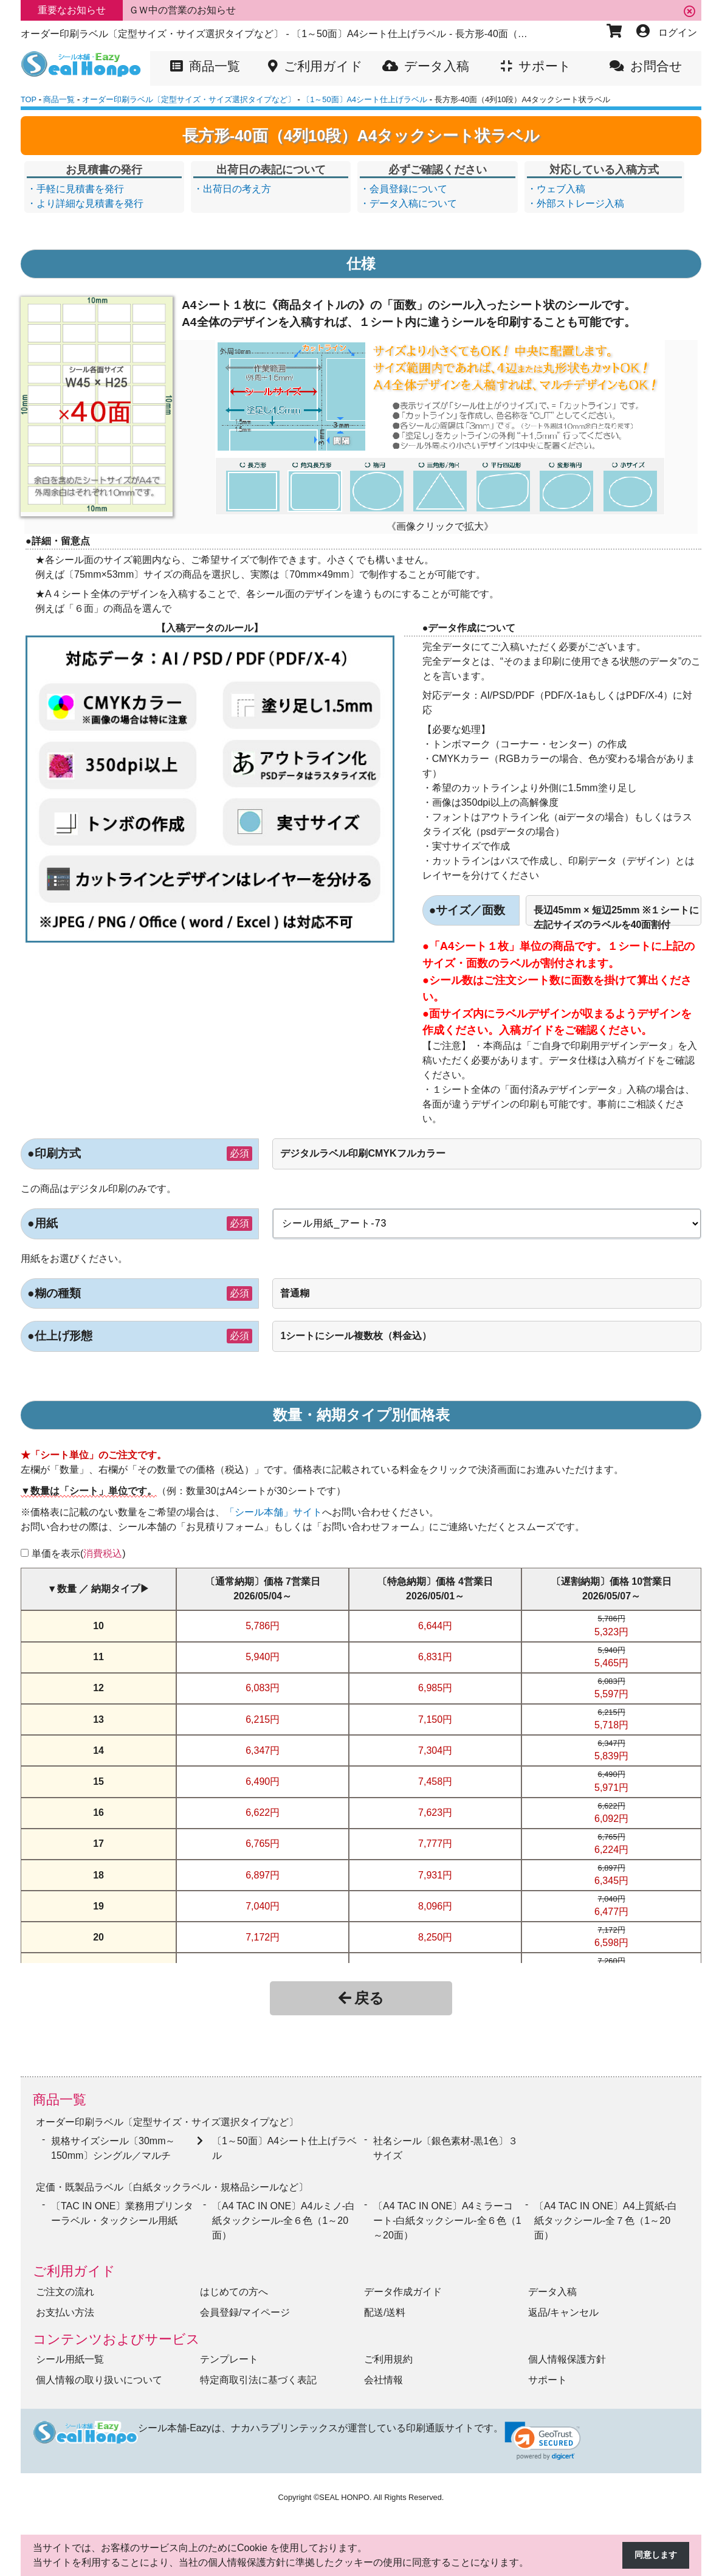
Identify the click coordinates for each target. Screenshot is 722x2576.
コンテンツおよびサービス (116, 2333)
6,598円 (611, 1942)
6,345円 (611, 1880)
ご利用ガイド (74, 2265)
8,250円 (435, 1937)
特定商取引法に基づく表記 (258, 2374)
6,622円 (263, 1812)
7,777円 (435, 1843)
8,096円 (435, 1906)
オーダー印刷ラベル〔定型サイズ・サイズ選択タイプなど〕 (167, 2120)
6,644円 (435, 1626)
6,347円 (263, 1750)
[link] (542, 2434)
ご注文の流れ (65, 2285)
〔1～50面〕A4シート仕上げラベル (284, 2145)
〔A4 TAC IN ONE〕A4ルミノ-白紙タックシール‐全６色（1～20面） (283, 2214)
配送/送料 (384, 2306)
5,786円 (263, 1626)
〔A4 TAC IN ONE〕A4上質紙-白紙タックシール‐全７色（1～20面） (605, 2214)
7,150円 (435, 1719)
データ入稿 (552, 2285)
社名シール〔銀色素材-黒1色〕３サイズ (445, 2145)
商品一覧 (59, 2099)
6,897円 (263, 1875)
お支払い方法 (65, 2306)
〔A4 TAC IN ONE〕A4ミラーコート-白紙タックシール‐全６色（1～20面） (447, 2214)
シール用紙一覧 (70, 2353)
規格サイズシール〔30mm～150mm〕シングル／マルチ (113, 2145)
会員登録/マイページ (245, 2306)
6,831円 (435, 1657)
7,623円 (435, 1812)
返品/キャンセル (563, 2306)
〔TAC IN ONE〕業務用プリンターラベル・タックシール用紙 (122, 2207)
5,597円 (611, 1694)
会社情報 (383, 2374)
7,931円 (435, 1875)
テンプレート (229, 2353)
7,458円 (435, 1781)
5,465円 (611, 1663)
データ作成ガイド (403, 2285)
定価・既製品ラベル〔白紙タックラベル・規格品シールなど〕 (172, 2182)
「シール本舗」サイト (273, 1512)
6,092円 (611, 1818)
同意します (652, 2555)
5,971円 (611, 1787)
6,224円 (611, 1849)
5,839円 (611, 1756)
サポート (547, 2374)
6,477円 (611, 1911)
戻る (361, 1998)
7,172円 (263, 1937)
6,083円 (263, 1688)
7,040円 (263, 1906)
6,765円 (263, 1843)
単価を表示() (79, 1553)
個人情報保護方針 (567, 2353)
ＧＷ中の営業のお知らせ (182, 10)
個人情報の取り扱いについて (99, 2374)
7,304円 (435, 1750)
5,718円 (611, 1725)
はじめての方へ (234, 2285)
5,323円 (611, 1632)
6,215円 (263, 1719)
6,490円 (263, 1781)
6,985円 (435, 1688)
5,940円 (263, 1657)
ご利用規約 (388, 2353)
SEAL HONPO (344, 2491)
